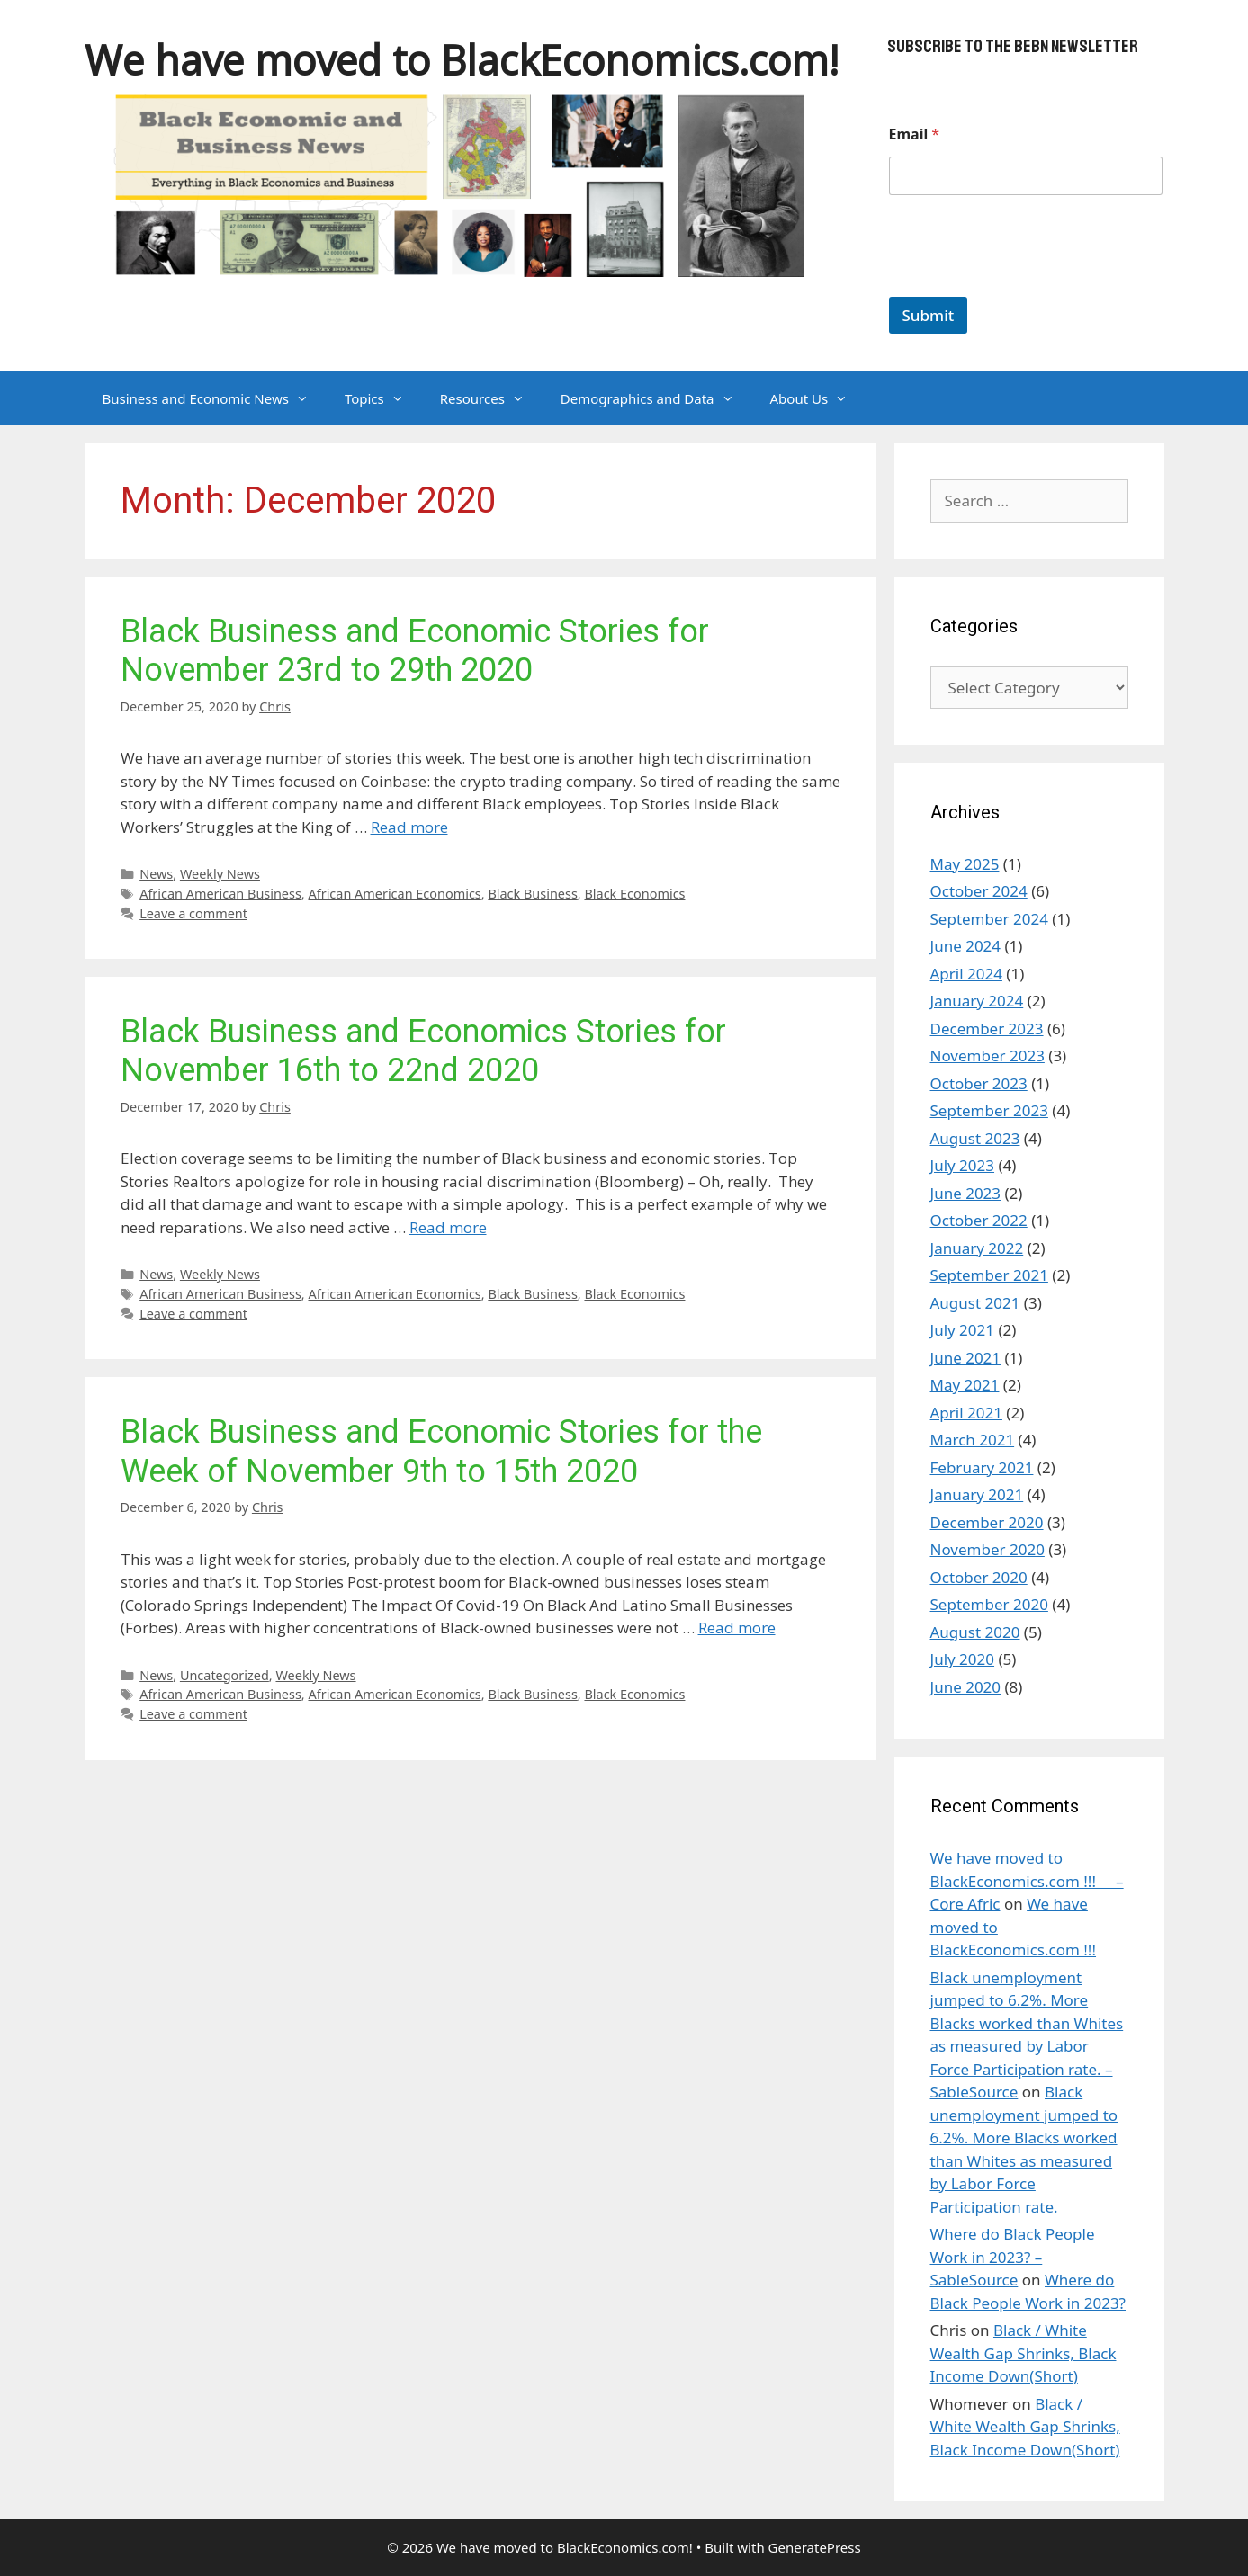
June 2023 (965, 1193)
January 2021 (977, 1494)
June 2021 (965, 1357)
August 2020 (975, 1632)
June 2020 (965, 1687)
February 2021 (982, 1467)
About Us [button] (818, 398)
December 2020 (987, 1522)
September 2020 (989, 1604)
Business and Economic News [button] (215, 398)
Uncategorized (224, 1675)
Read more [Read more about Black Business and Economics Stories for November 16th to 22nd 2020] (448, 1227)
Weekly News (220, 873)
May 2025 (965, 864)
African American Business (220, 893)
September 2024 (989, 918)
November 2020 (987, 1549)
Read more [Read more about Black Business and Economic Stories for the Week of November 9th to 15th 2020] (737, 1627)
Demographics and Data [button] (656, 398)
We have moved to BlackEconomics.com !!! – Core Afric (1027, 1880)
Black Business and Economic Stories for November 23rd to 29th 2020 (415, 651)
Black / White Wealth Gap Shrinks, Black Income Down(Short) (1023, 2353)
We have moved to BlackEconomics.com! (462, 59)
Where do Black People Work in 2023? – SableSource (1012, 2256)
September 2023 (989, 1110)
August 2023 (975, 1138)
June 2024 (965, 945)
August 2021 (975, 1302)
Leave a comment (193, 913)
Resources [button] (491, 398)
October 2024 (979, 891)
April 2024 (966, 973)
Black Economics (634, 893)
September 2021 (989, 1275)
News (156, 873)
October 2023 (979, 1083)
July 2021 (962, 1329)
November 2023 (987, 1055)
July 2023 (962, 1165)
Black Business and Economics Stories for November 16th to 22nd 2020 (423, 1051)
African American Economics (394, 893)
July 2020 (962, 1659)
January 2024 (977, 1000)
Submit (928, 315)
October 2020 (979, 1577)
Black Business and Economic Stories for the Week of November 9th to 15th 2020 (441, 1451)
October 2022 (979, 1220)
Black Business (532, 893)
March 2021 (972, 1439)
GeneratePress (814, 2547)
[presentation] (1026, 285)
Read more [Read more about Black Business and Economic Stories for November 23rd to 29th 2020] (409, 827)
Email (914, 134)
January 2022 (977, 1248)
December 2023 (987, 1028)
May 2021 (965, 1384)
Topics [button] (383, 398)
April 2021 (966, 1412)
